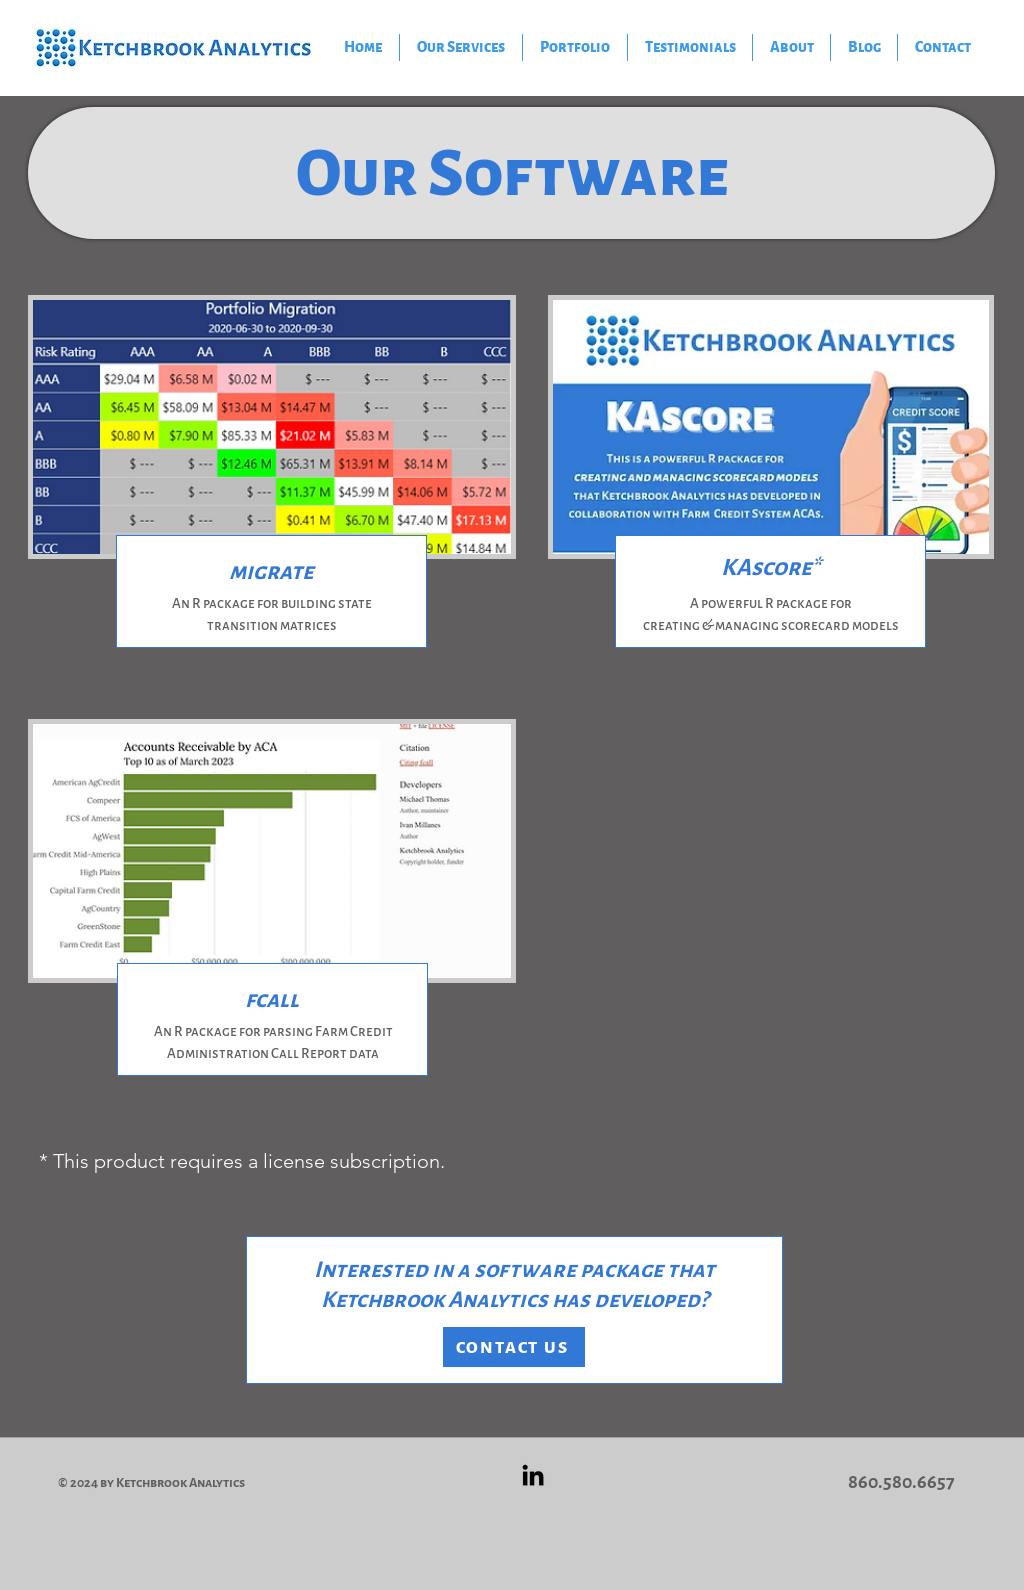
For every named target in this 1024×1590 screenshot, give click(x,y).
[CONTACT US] (514, 1347)
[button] (575, 47)
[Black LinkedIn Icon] (533, 1475)
